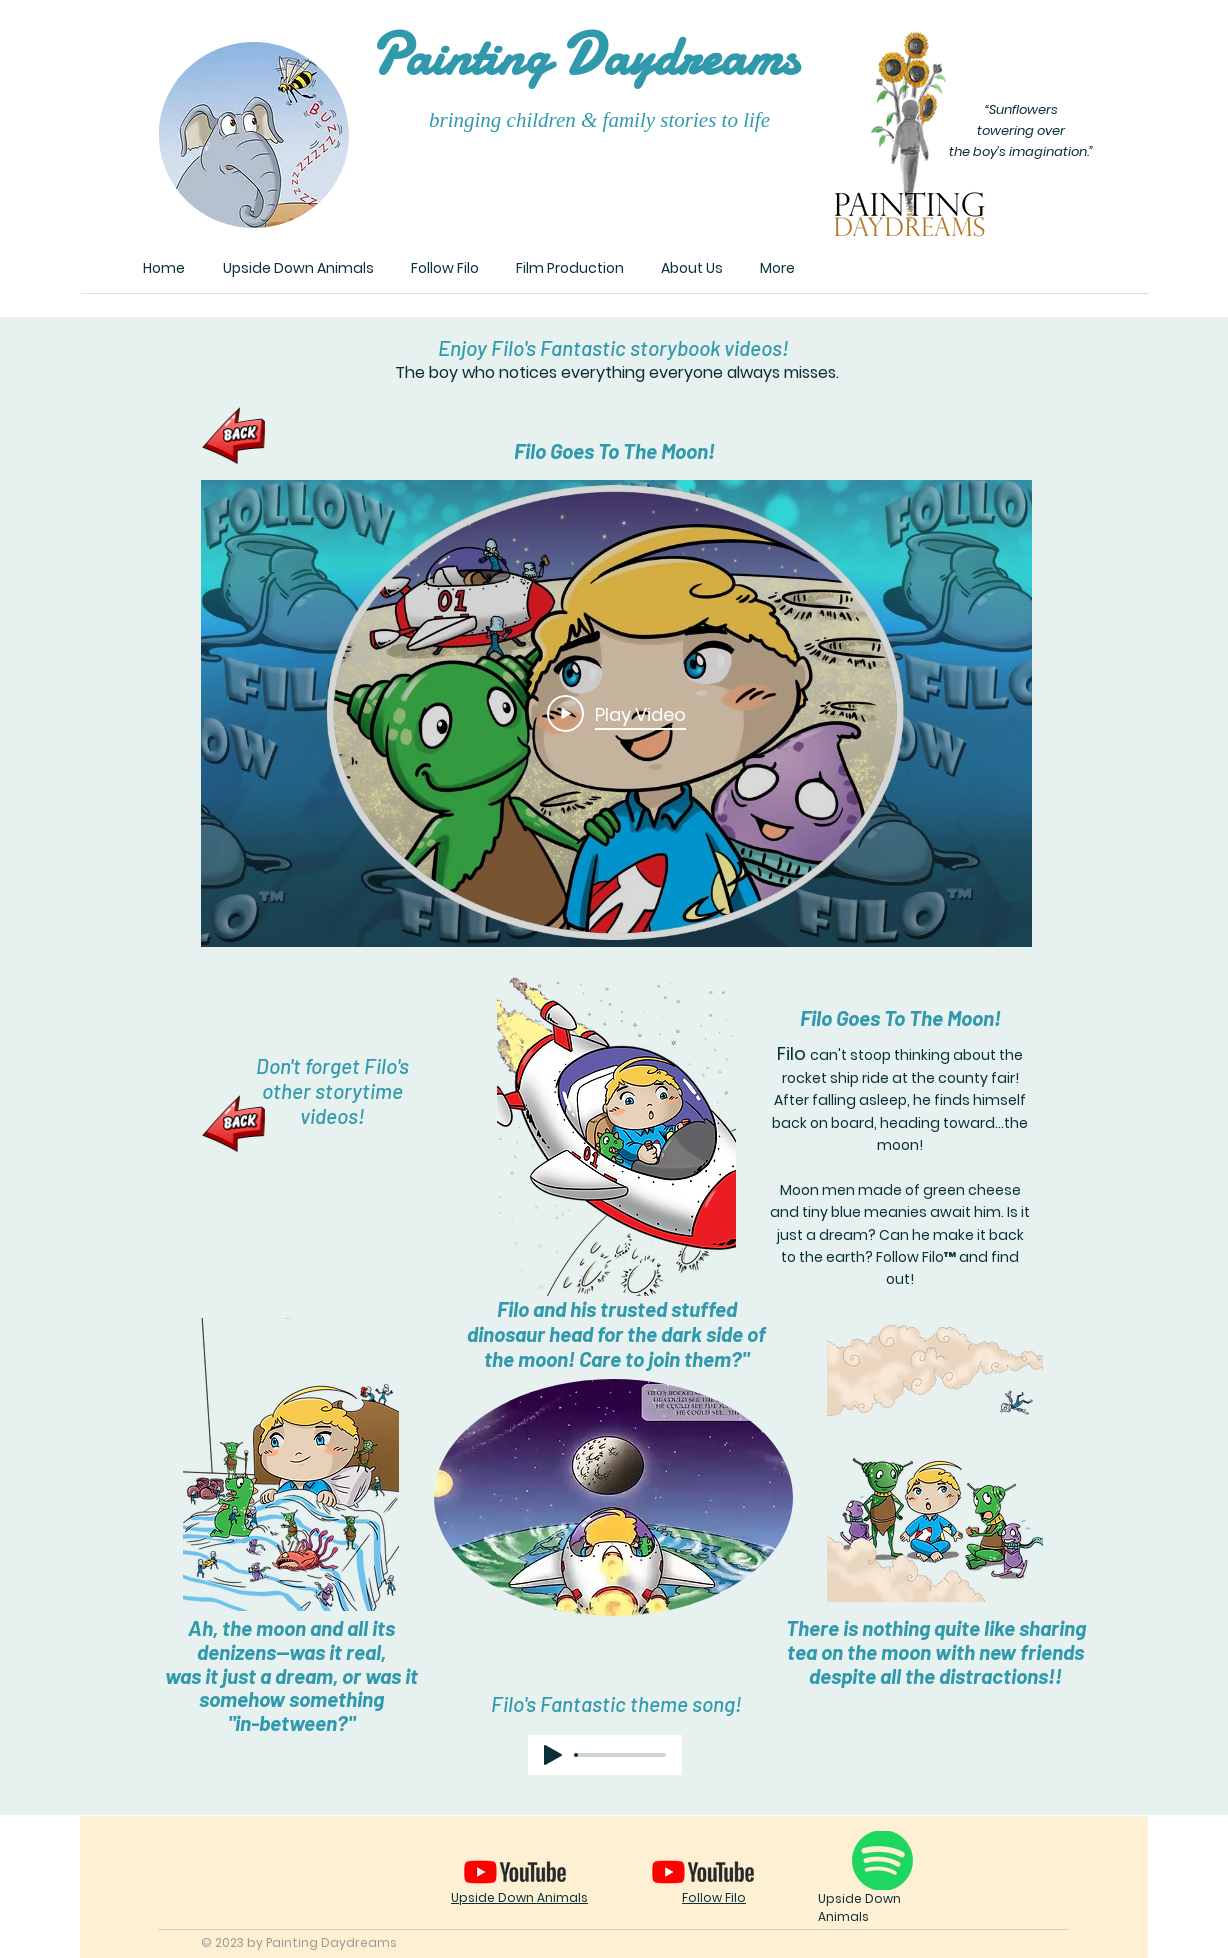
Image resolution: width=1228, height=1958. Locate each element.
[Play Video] (616, 714)
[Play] (553, 1755)
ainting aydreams (584, 56)
